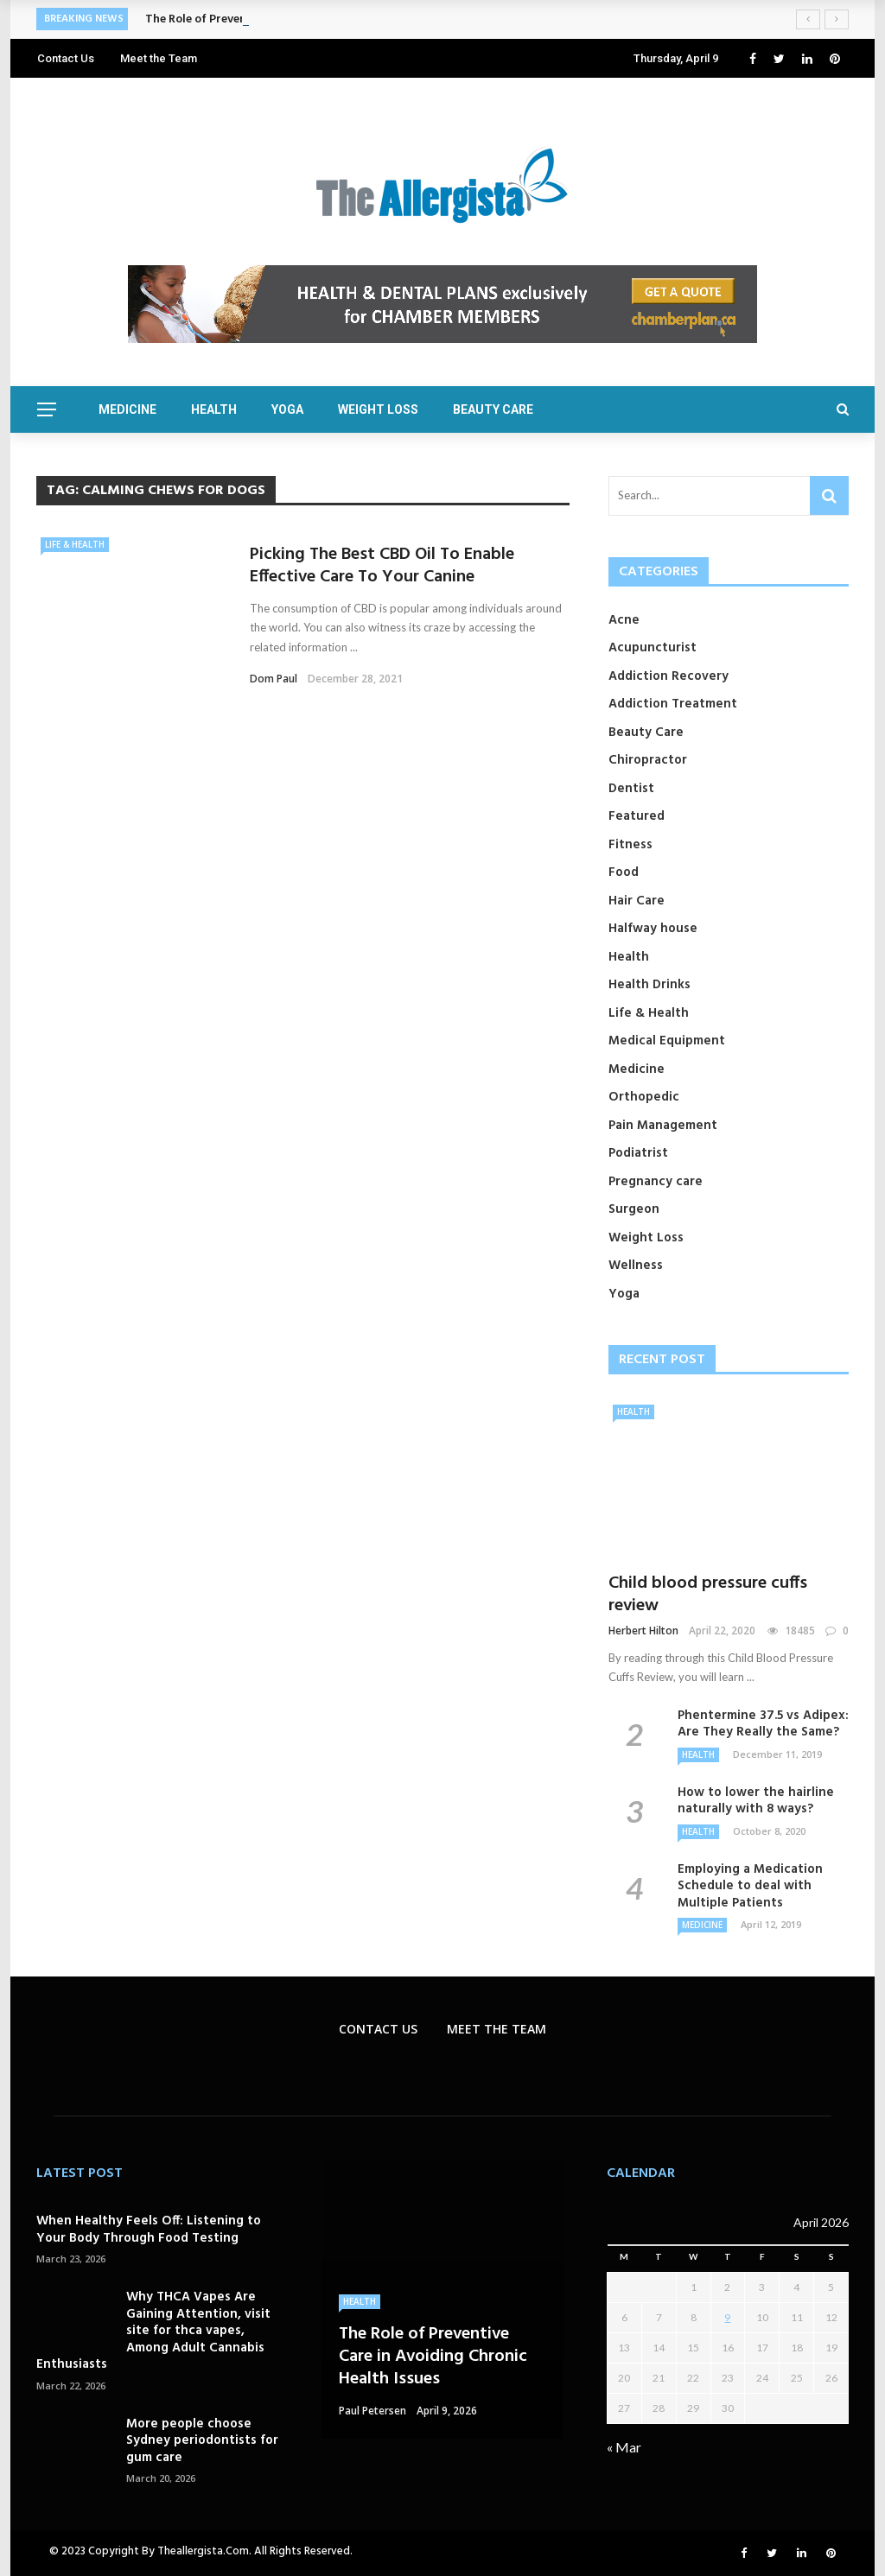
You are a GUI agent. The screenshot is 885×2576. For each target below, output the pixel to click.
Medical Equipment (666, 1041)
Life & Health (75, 544)
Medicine (127, 409)
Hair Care (636, 901)
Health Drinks (649, 984)
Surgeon (633, 1209)
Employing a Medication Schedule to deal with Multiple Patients (750, 1886)
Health (214, 409)
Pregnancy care (655, 1181)
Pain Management (662, 1125)
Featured (636, 816)
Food (623, 872)
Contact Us (65, 58)
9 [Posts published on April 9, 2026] (727, 2317)
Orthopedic (643, 1097)
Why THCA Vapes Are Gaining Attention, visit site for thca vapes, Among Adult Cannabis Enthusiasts (153, 2331)
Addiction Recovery (668, 676)
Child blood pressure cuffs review (707, 1595)
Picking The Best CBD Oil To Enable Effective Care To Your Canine (382, 566)
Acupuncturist (652, 648)
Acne (624, 620)
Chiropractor (647, 760)
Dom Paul (273, 678)
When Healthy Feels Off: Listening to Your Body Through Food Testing (148, 2230)
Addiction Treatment (672, 704)
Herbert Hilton (643, 1630)
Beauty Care (493, 409)
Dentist (631, 788)
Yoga (287, 409)
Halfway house (652, 928)
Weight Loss (378, 409)
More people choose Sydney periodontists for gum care (202, 2441)
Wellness (635, 1265)
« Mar (624, 2447)
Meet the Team (158, 58)
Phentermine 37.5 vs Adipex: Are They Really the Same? (763, 1724)
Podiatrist (638, 1153)
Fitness (630, 844)
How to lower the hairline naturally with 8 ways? (756, 1801)
